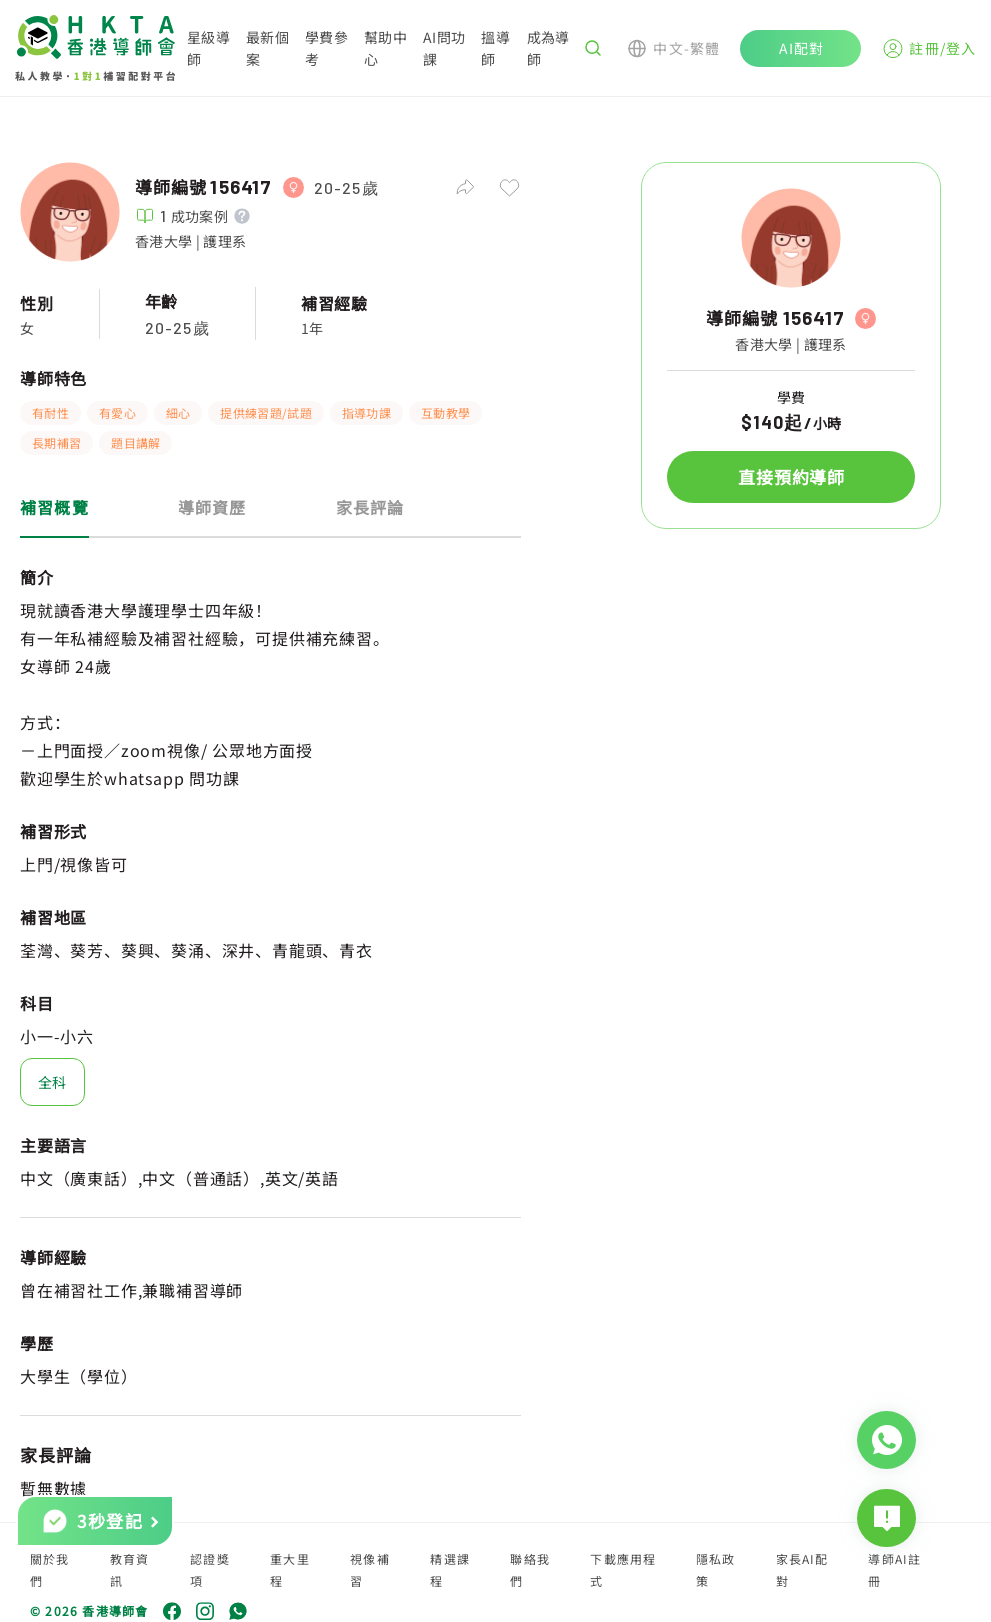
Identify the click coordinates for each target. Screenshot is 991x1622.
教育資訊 (130, 1569)
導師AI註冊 (894, 1569)
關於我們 (50, 1569)
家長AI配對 (802, 1569)
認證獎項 (210, 1569)
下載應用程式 (623, 1569)
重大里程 (290, 1569)
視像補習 (370, 1569)
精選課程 (450, 1569)
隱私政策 (716, 1569)
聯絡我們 (530, 1569)
